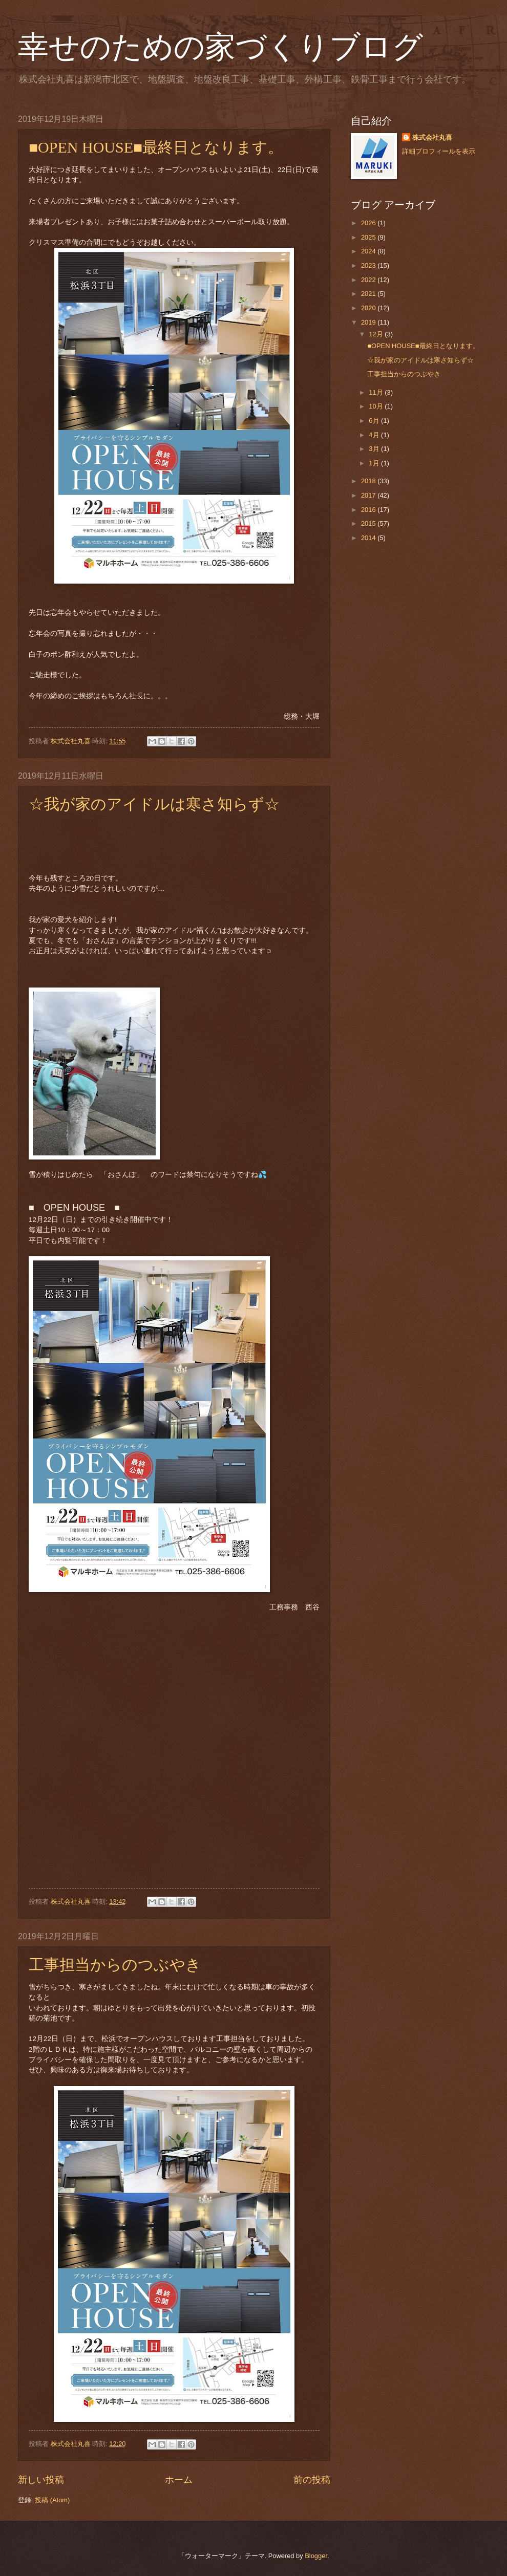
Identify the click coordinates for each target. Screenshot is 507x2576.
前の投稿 (311, 2480)
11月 (377, 392)
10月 (377, 406)
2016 (369, 509)
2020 (369, 308)
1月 (375, 463)
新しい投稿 (41, 2480)
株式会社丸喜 (432, 137)
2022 (369, 280)
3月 (375, 449)
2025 (369, 237)
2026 (369, 223)
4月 (375, 435)
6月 (375, 420)
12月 (377, 334)
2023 (369, 265)
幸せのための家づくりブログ (220, 47)
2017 (369, 495)
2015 (369, 523)
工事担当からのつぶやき (115, 1964)
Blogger (316, 2556)
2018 (369, 481)
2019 (369, 322)
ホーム (179, 2480)
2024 (369, 251)
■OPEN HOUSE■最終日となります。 (156, 147)
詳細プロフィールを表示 (438, 151)
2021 (369, 293)
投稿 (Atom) (52, 2500)
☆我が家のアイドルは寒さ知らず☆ (154, 804)
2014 (369, 538)
